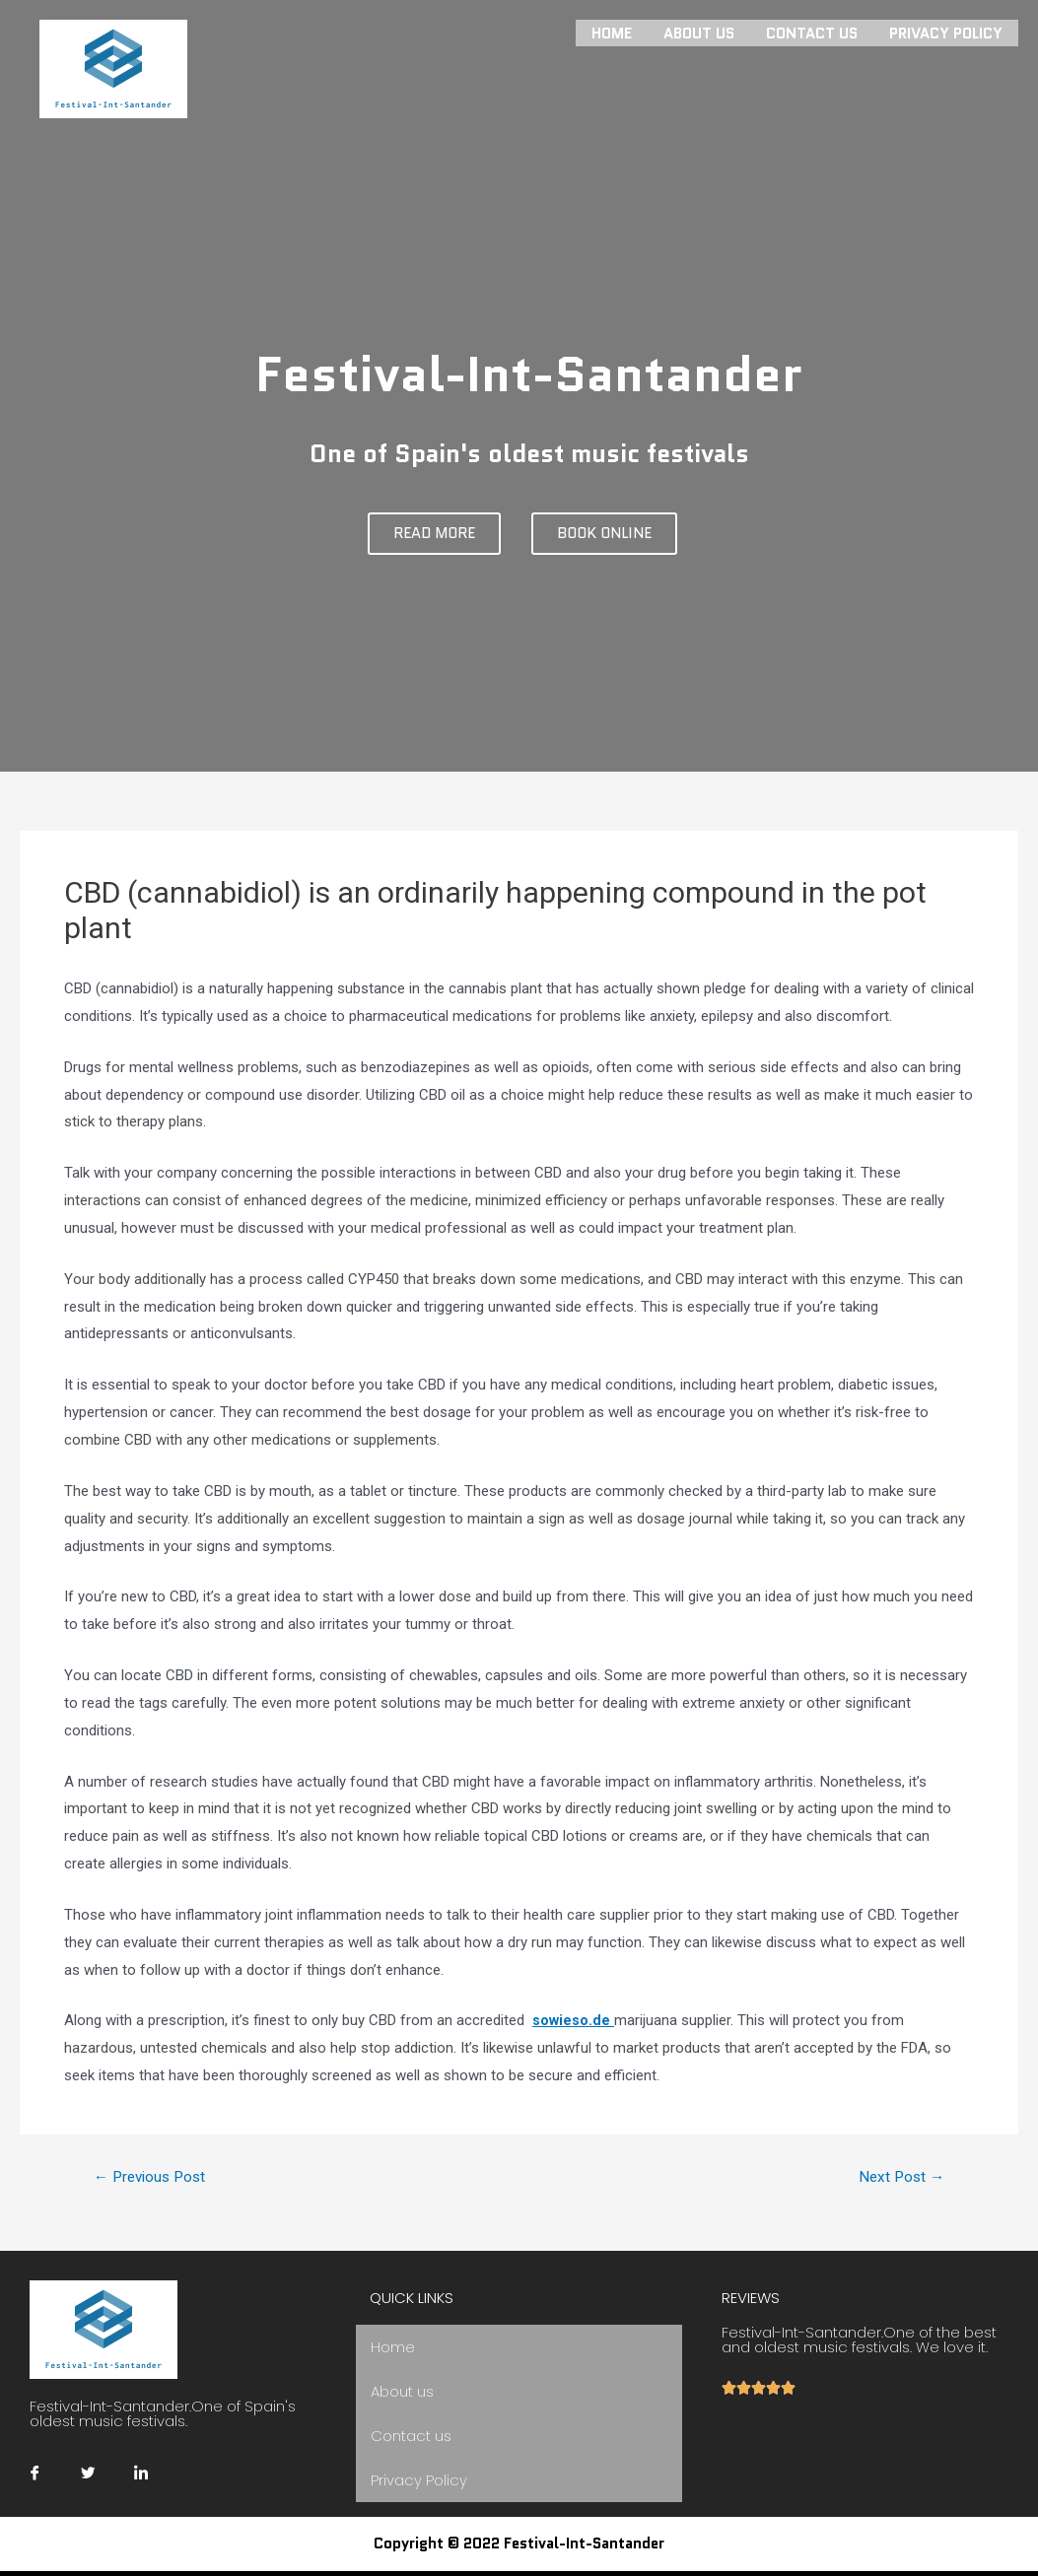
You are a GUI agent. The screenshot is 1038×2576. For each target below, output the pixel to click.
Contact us (812, 31)
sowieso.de (573, 2020)
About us (698, 31)
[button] (434, 533)
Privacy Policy (946, 31)
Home (611, 31)
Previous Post (154, 2177)
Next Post (898, 2177)
